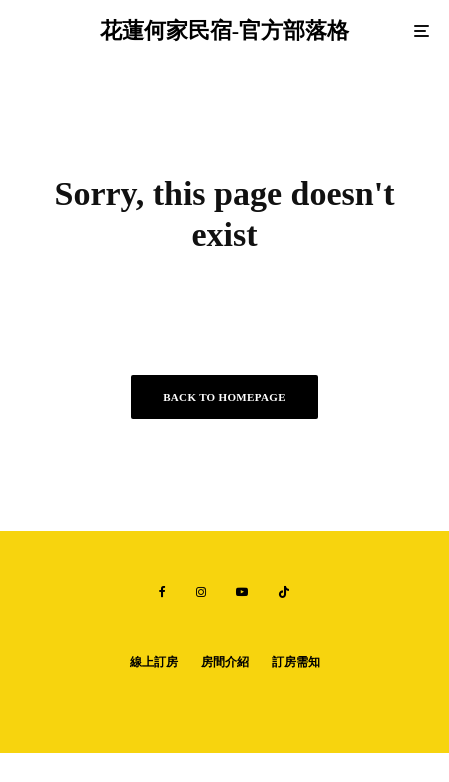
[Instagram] (201, 592)
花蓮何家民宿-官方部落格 (224, 31)
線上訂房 (154, 662)
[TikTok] (284, 592)
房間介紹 (225, 662)
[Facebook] (162, 592)
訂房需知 (296, 662)
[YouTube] (242, 592)
